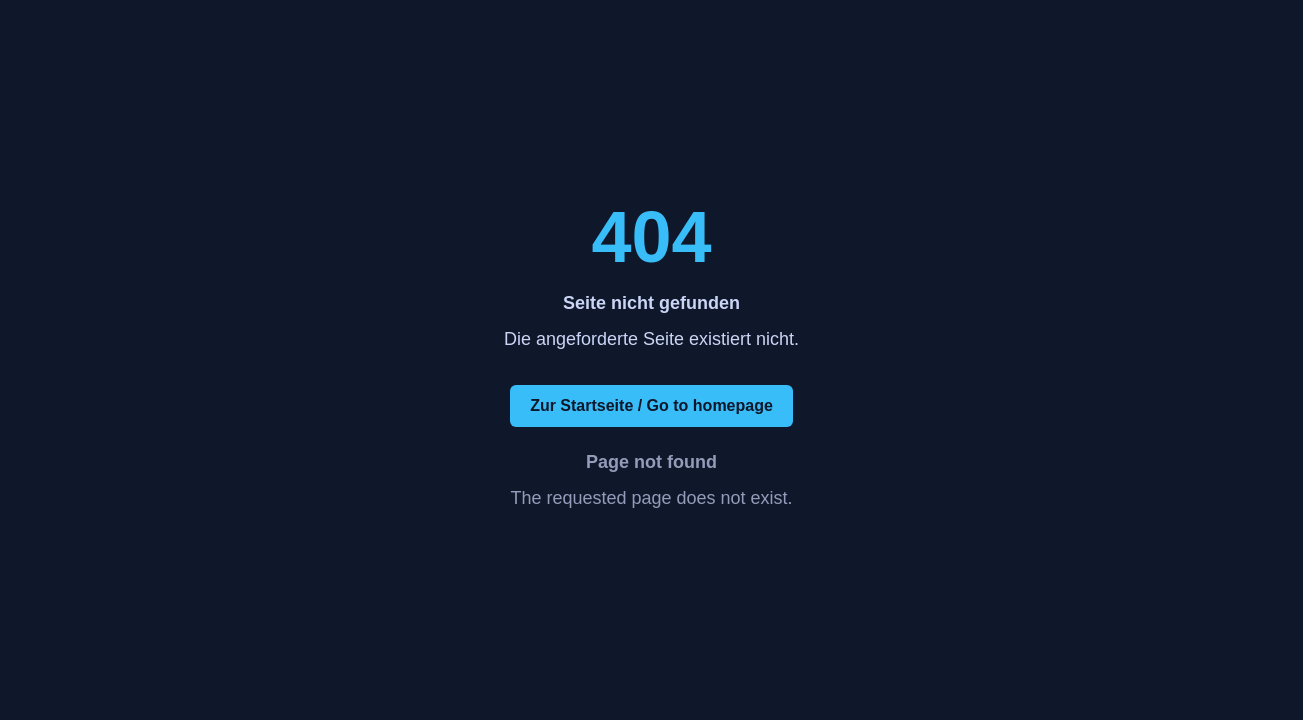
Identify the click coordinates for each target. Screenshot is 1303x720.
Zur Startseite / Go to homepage (651, 405)
